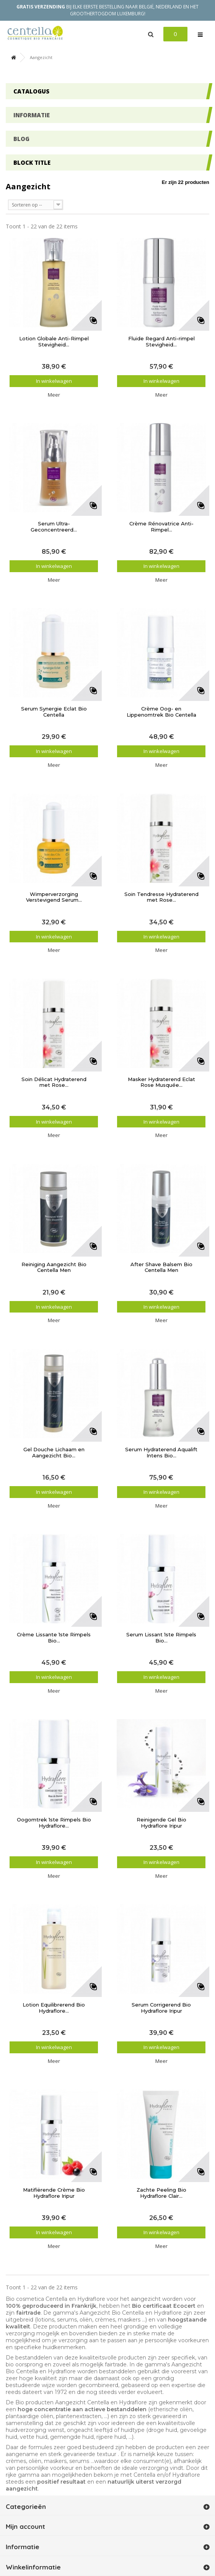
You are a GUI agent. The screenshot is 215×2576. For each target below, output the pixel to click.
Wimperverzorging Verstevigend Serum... (54, 897)
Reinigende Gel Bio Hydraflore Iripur (161, 1823)
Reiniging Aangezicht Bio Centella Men (53, 1267)
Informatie (31, 115)
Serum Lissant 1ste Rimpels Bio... (161, 1638)
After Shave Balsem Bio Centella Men (161, 1267)
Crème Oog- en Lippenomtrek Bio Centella (161, 712)
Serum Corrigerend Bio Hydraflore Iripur (161, 2008)
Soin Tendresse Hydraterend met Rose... (161, 897)
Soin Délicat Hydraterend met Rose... (53, 1082)
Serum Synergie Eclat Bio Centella (54, 712)
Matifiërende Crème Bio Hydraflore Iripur (54, 2193)
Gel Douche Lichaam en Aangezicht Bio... (54, 1453)
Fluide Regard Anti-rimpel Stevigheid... (161, 342)
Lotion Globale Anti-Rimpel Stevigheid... (54, 342)
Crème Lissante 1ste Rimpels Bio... (54, 1638)
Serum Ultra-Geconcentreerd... (54, 527)
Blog (21, 139)
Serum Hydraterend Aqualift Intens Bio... (161, 1453)
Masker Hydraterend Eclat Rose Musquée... (161, 1082)
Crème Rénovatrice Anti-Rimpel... (161, 527)
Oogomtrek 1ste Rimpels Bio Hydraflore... (54, 1823)
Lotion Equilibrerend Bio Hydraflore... (54, 2008)
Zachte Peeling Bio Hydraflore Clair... (161, 2193)
